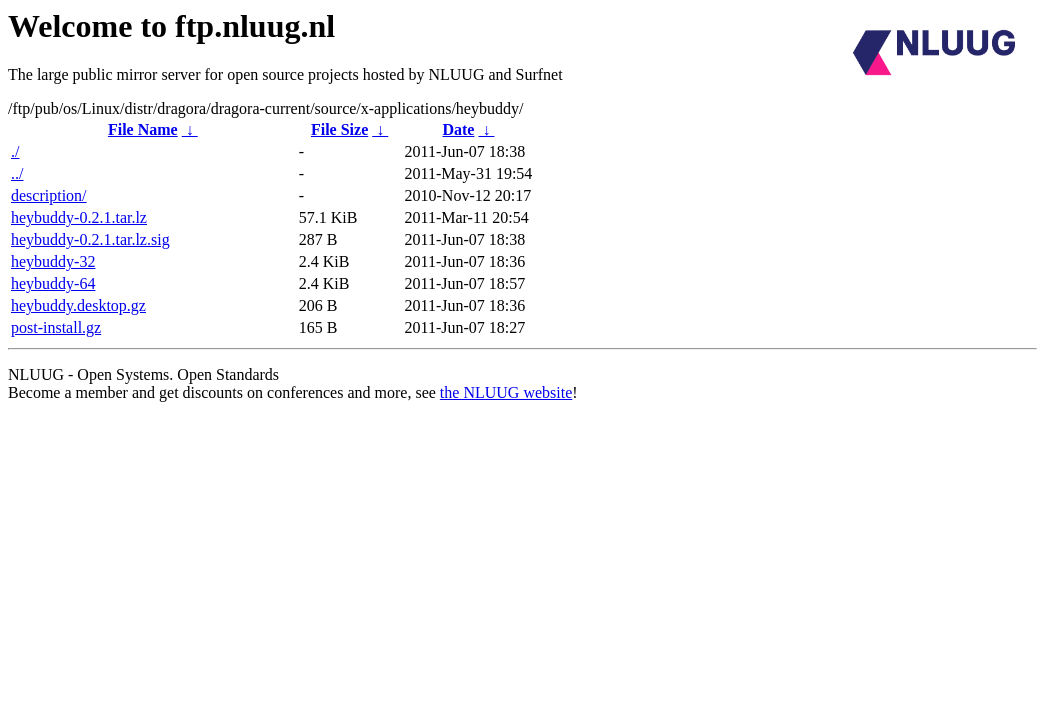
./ (15, 151)
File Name (143, 129)
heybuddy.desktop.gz (78, 305)
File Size (339, 129)
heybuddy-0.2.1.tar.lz (79, 217)
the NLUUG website (506, 392)
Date (458, 129)
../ (17, 173)
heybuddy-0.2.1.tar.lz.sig (90, 239)
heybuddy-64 (53, 283)
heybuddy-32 (53, 261)
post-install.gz (56, 327)
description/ (49, 195)
